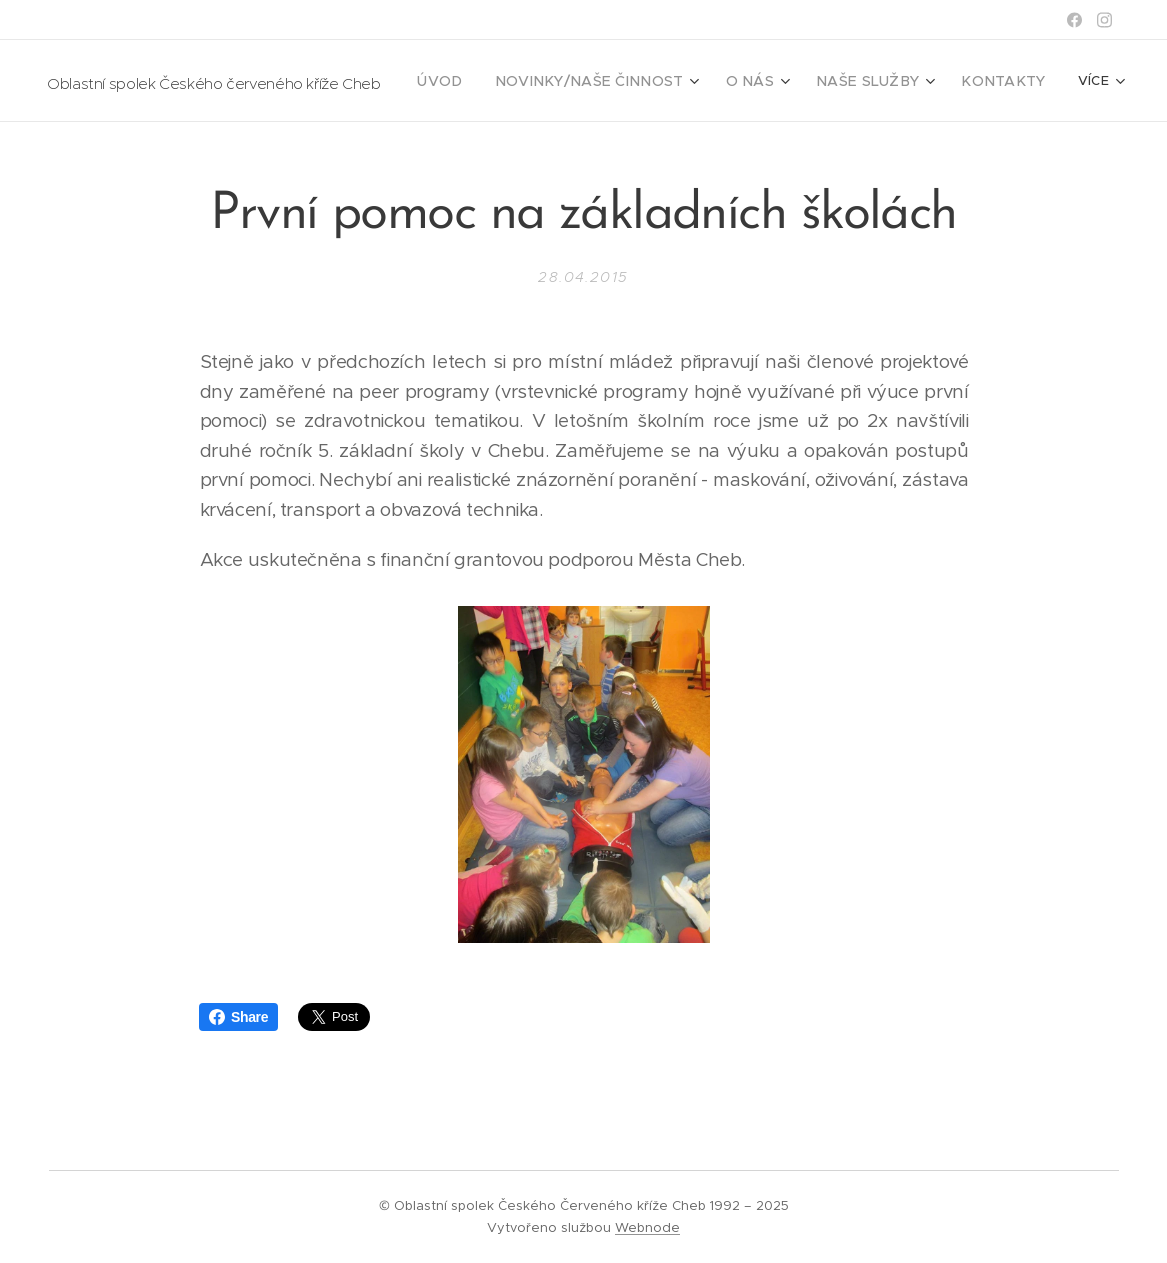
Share (238, 1017)
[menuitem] (492, 81)
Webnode (647, 1227)
